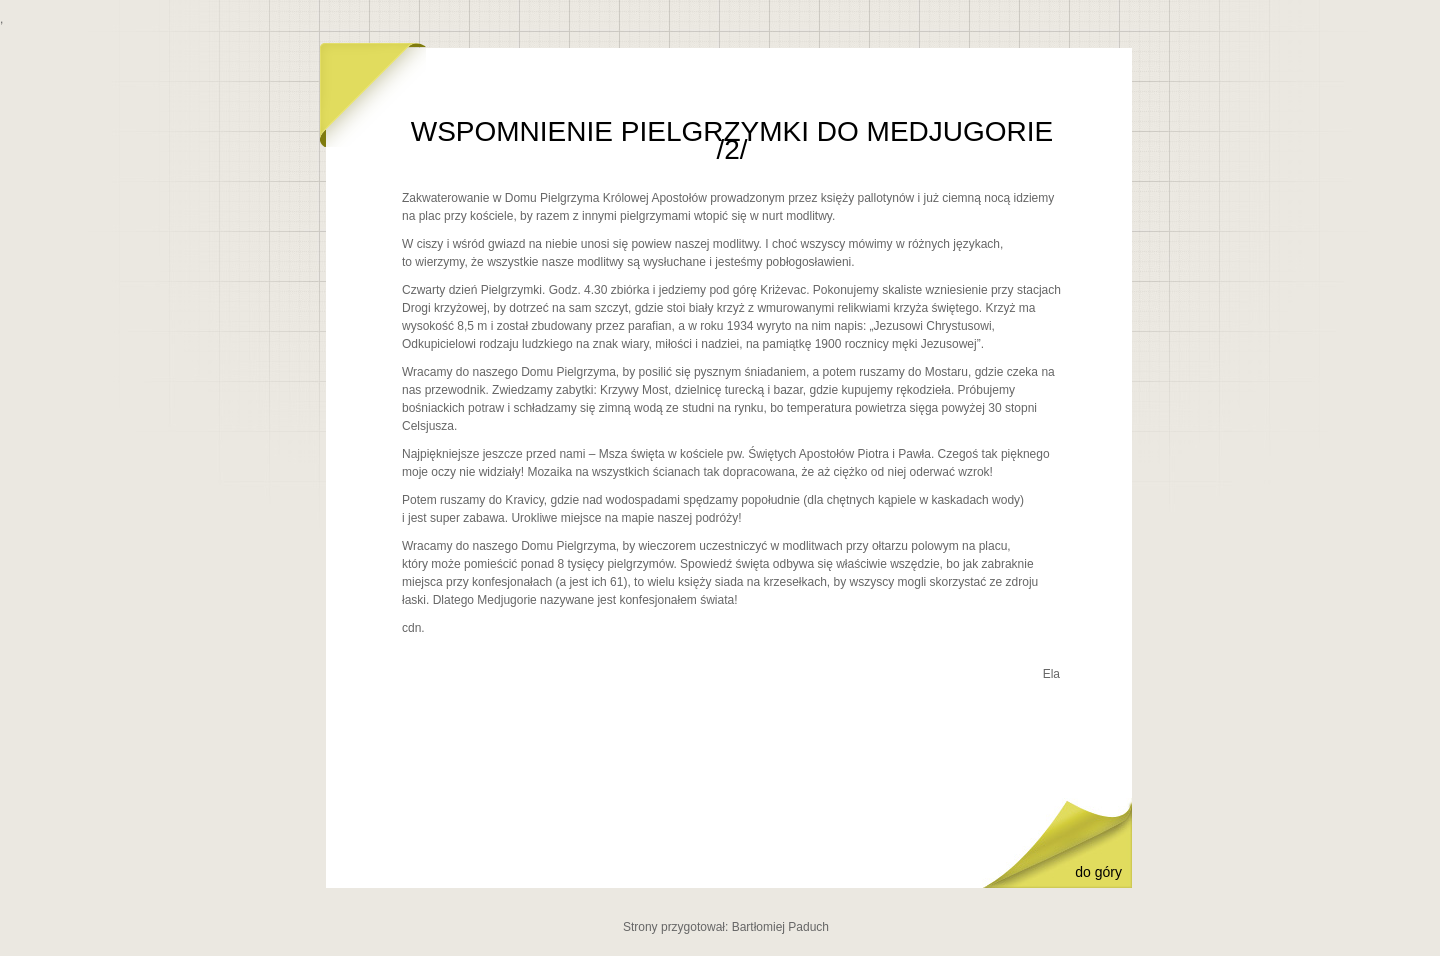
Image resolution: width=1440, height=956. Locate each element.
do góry (1098, 872)
